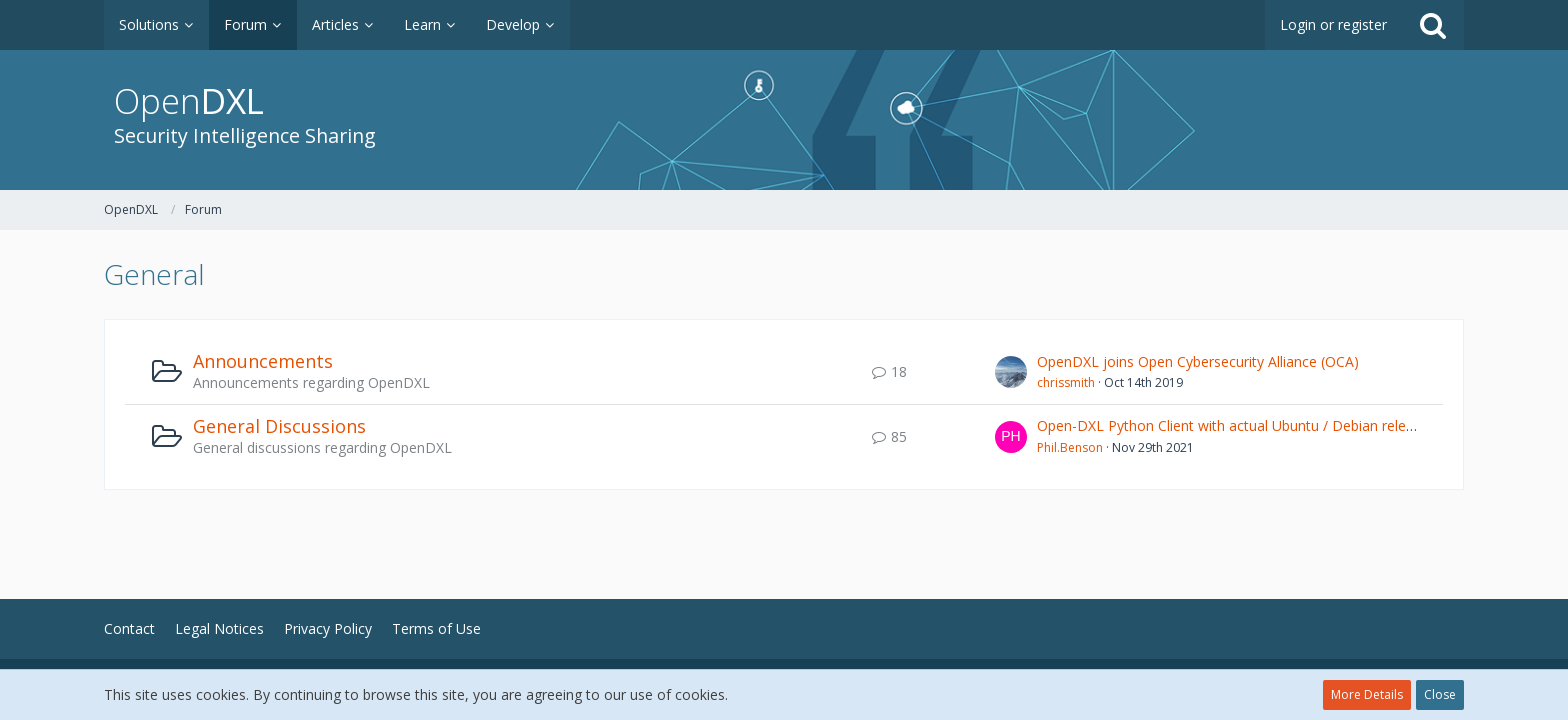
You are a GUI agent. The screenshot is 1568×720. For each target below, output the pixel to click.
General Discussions (279, 426)
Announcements (263, 361)
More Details (1367, 694)
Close (1440, 694)
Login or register (1333, 24)
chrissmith (1066, 382)
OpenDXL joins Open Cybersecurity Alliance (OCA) (1198, 361)
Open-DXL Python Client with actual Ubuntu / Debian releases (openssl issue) (1286, 425)
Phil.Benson (1070, 447)
